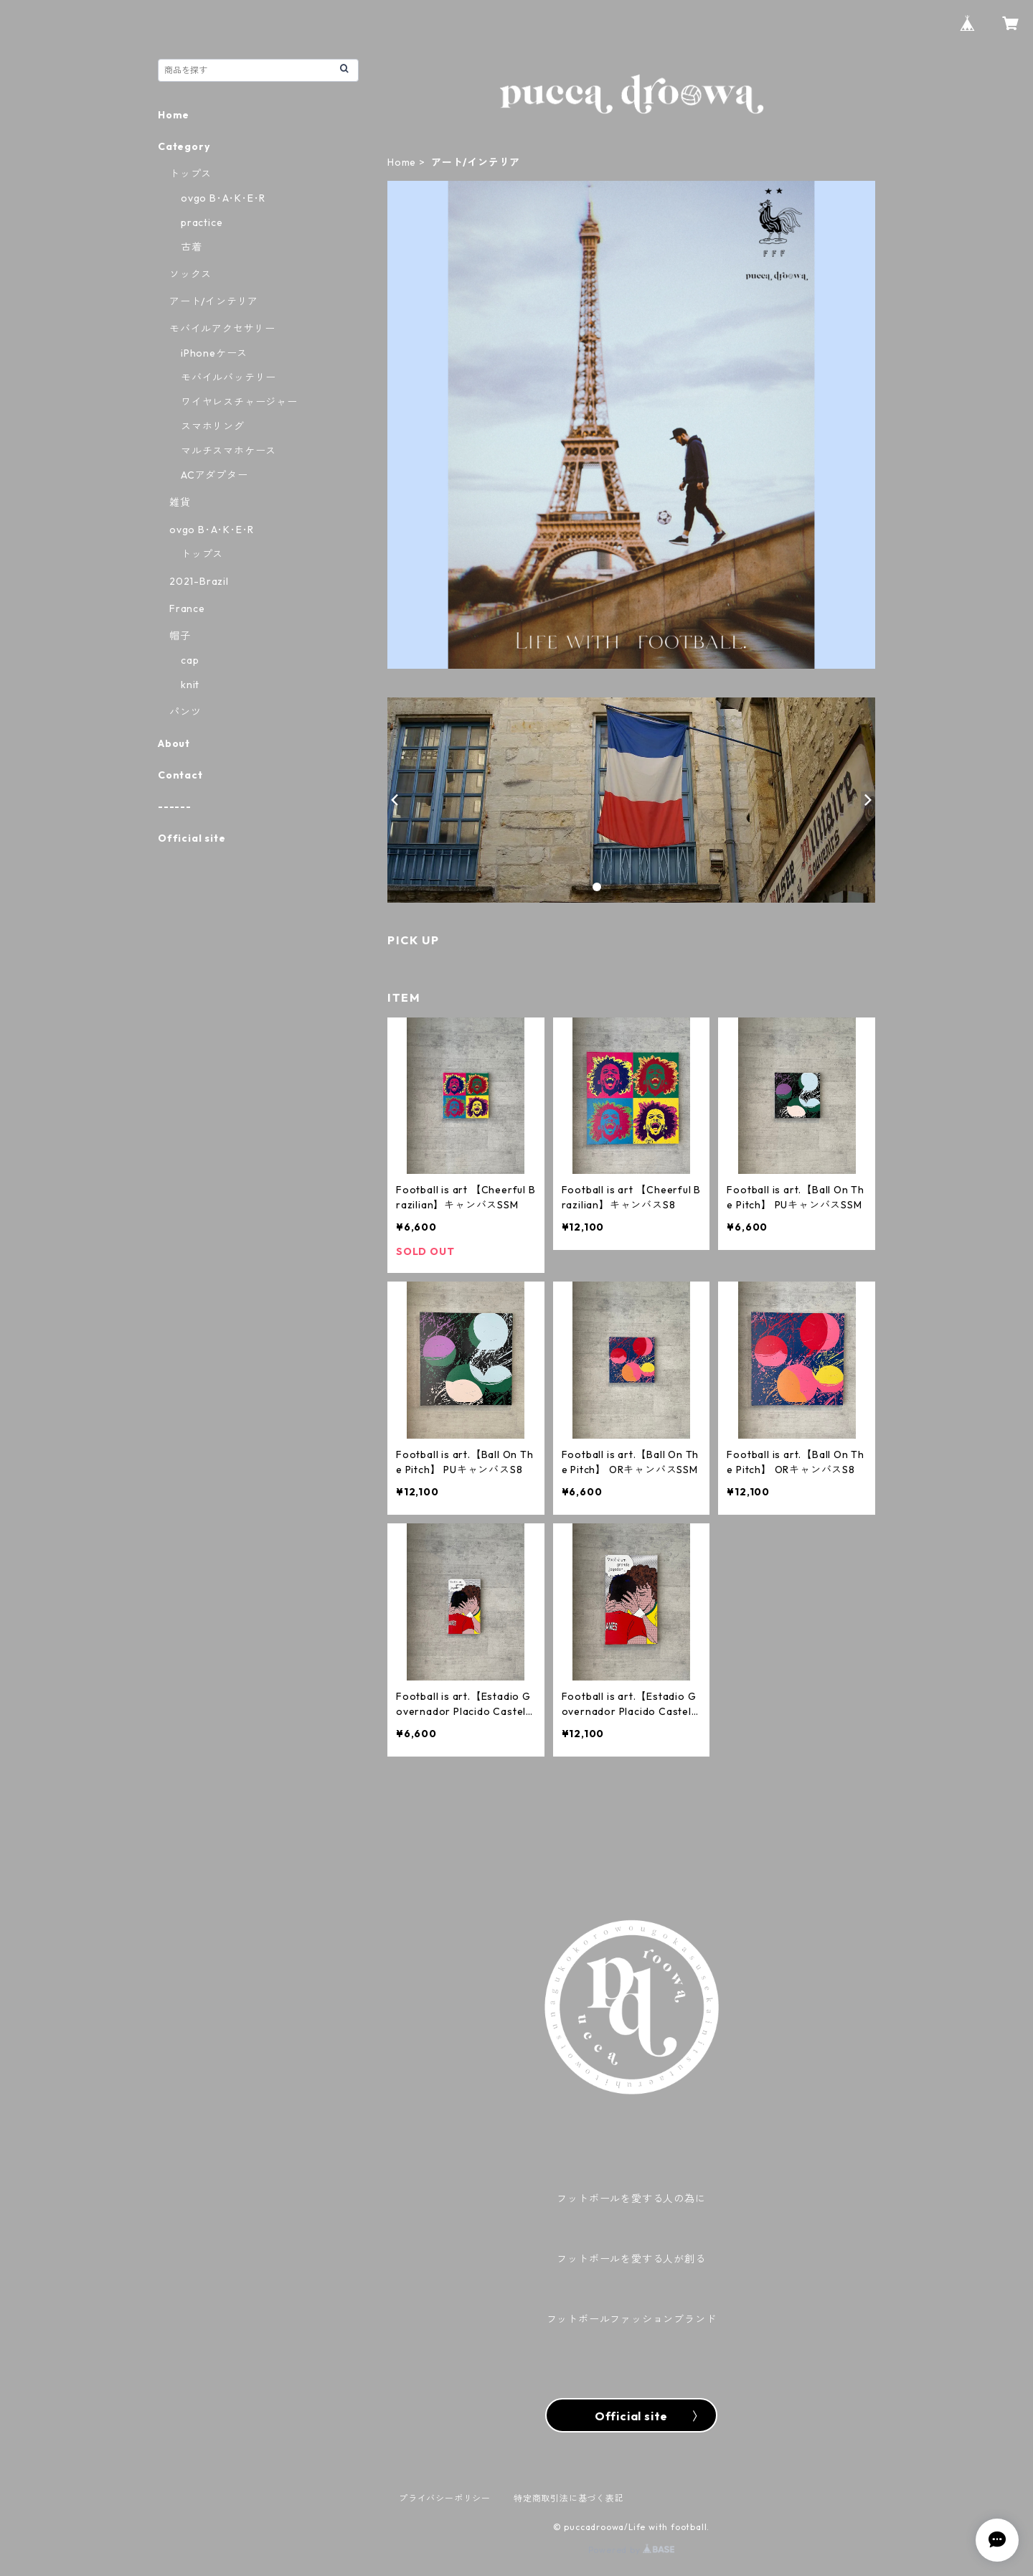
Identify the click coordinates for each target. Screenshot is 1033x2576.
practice (201, 222)
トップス (190, 173)
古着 (191, 246)
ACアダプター (214, 475)
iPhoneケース (214, 353)
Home (401, 162)
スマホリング (213, 426)
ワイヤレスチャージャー (239, 401)
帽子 (180, 635)
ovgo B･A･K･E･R (223, 198)
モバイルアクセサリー (222, 328)
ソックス (190, 274)
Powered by (631, 2549)
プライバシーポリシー (445, 2498)
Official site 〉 (631, 2416)
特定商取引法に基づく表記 (569, 2498)
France (187, 608)
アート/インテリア (213, 301)
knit (190, 684)
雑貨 (180, 502)
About (174, 743)
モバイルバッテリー (228, 377)
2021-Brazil (199, 581)
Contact (180, 774)
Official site (191, 838)
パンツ (185, 711)
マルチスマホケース (228, 450)
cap (190, 660)
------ (175, 806)
